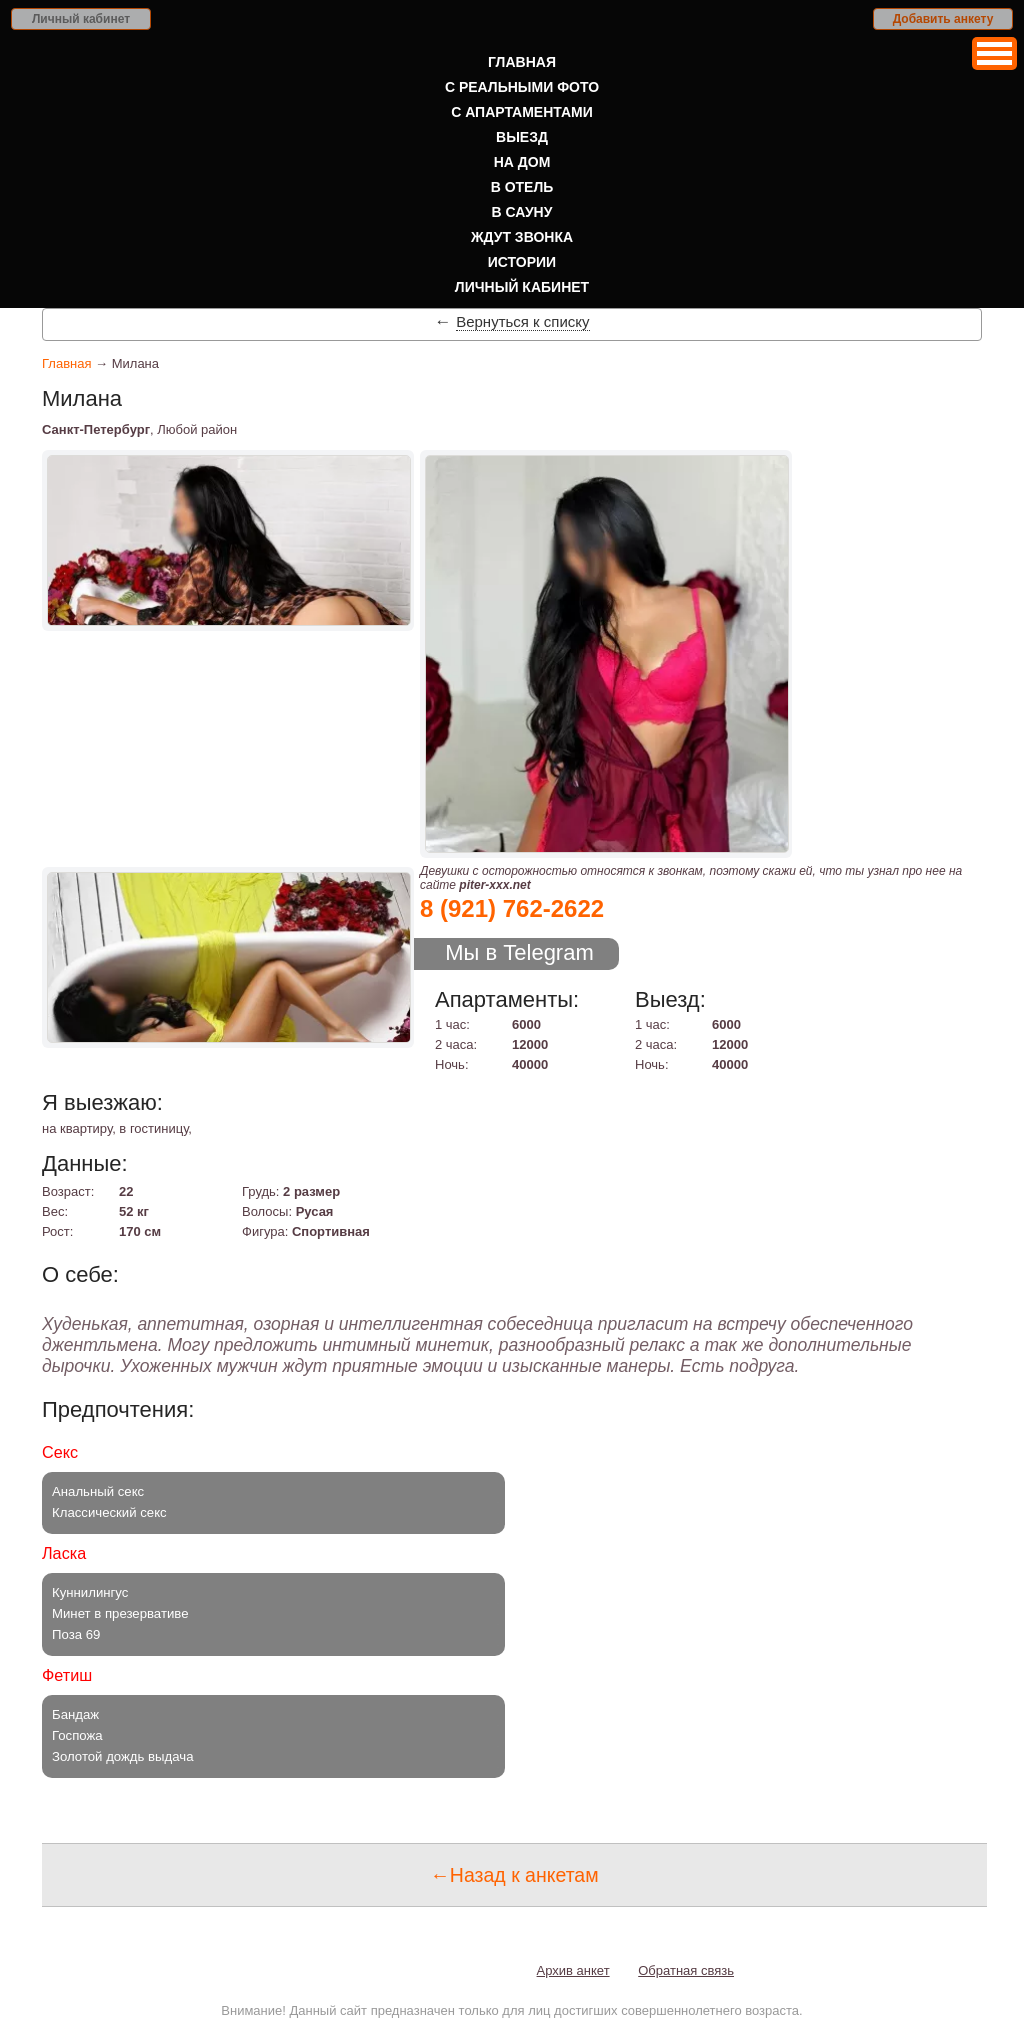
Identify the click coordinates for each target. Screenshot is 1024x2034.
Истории (522, 262)
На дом (522, 162)
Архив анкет (573, 1970)
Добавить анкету (943, 19)
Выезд (522, 137)
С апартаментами (522, 112)
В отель (522, 187)
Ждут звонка (522, 237)
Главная (522, 62)
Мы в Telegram (519, 952)
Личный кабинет (81, 19)
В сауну (522, 212)
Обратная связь (686, 1970)
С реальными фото (522, 87)
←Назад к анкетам (514, 1875)
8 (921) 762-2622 (512, 908)
